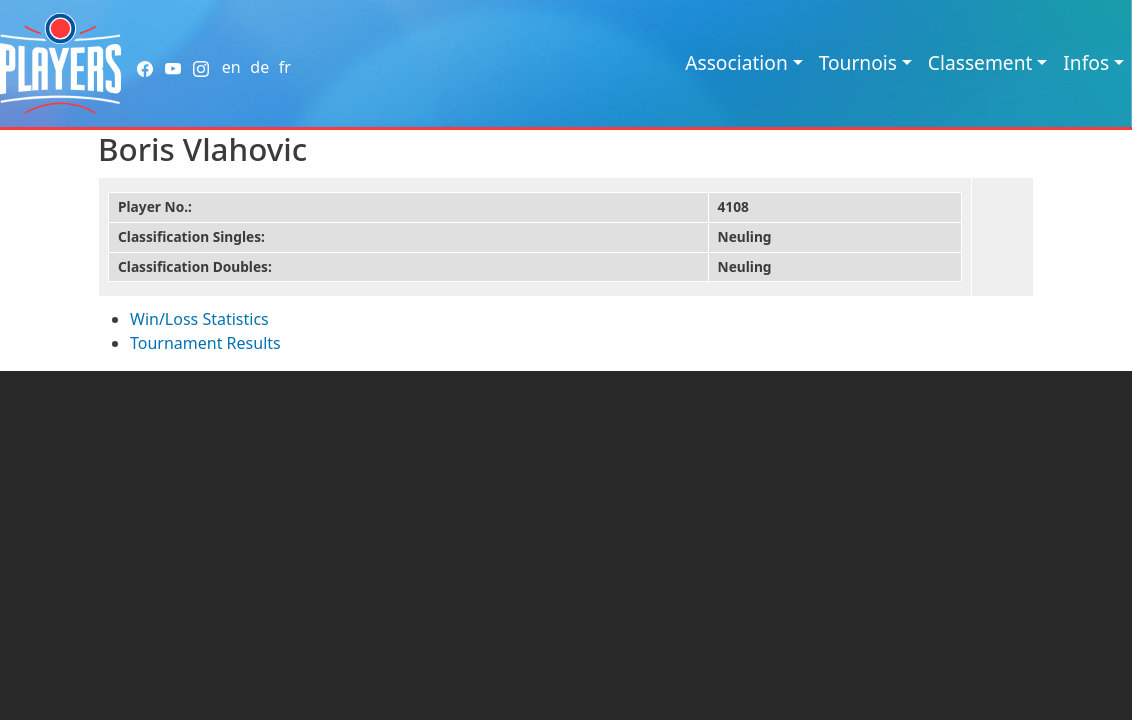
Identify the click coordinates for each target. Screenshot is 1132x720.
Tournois (858, 62)
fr (285, 67)
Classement (980, 62)
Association (736, 62)
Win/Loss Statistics (199, 319)
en (231, 67)
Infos (1086, 62)
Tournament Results (205, 343)
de (259, 67)
